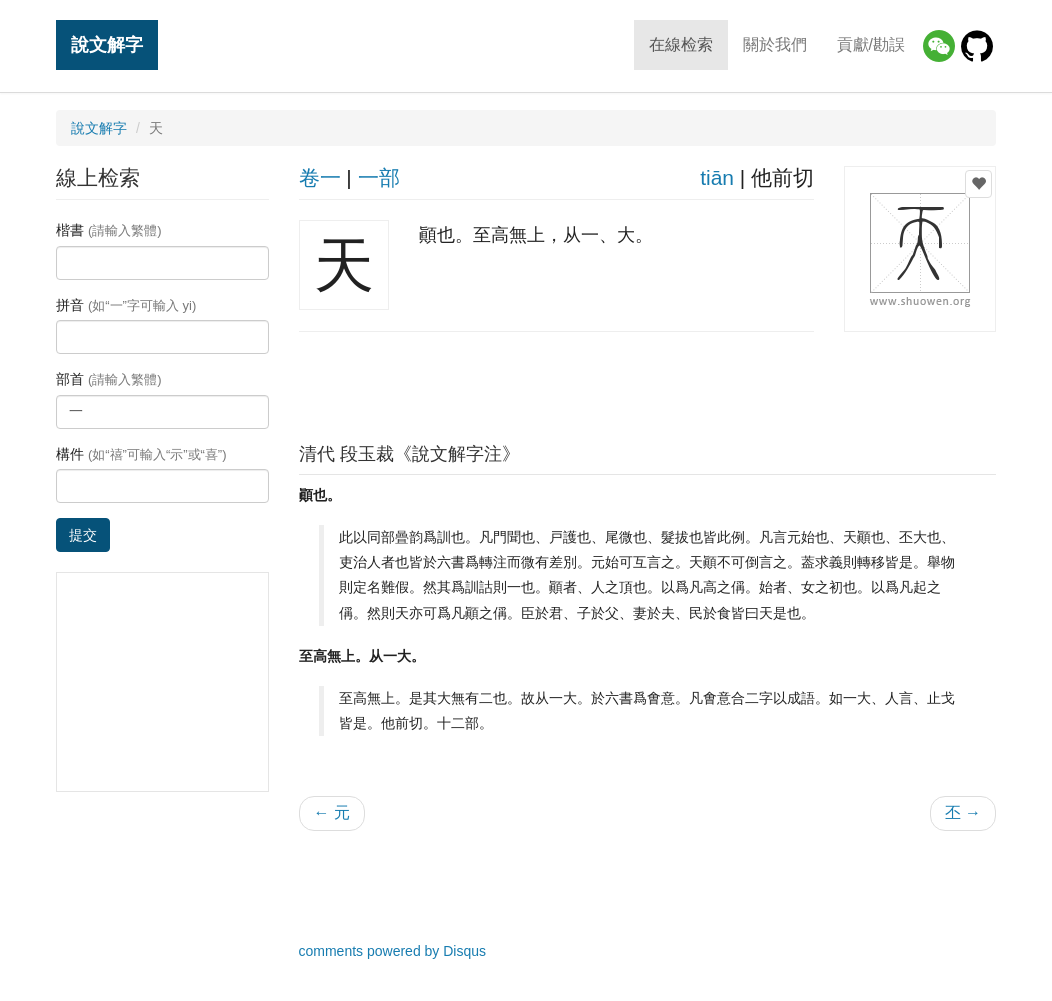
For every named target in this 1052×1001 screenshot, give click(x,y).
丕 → (963, 812)
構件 (141, 454)
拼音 (126, 305)
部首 (109, 379)
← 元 (332, 812)
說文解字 (107, 44)
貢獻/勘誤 (871, 44)
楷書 (109, 230)
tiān (717, 177)
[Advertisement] (647, 382)
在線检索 (681, 44)
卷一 (320, 177)
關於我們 (775, 44)
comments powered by (393, 951)
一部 (379, 177)
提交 (83, 535)
